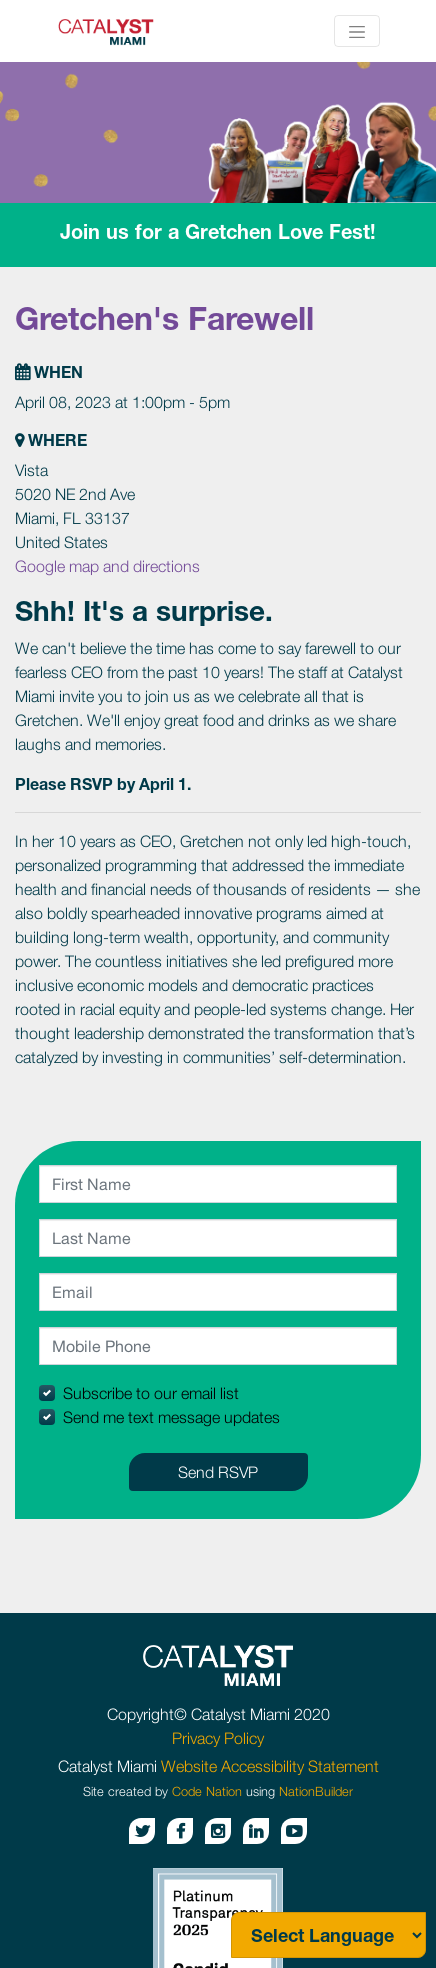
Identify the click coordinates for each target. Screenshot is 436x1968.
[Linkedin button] (256, 1831)
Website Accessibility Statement (270, 1766)
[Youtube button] (294, 1831)
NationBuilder (316, 1791)
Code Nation (207, 1791)
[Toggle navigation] (357, 31)
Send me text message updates (171, 1417)
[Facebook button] (180, 1831)
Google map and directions (107, 566)
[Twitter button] (142, 1831)
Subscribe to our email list (151, 1393)
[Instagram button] (218, 1831)
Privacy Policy (218, 1738)
